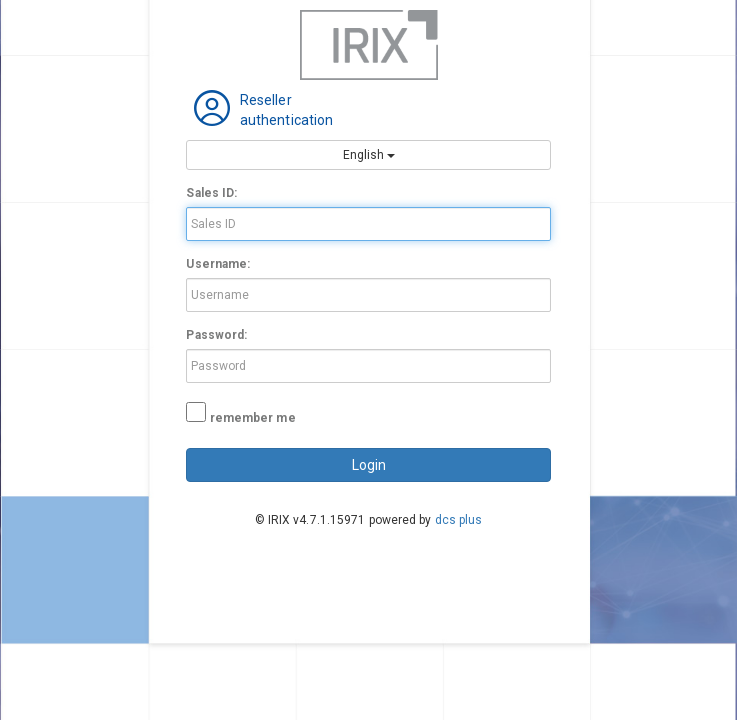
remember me (253, 418)
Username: (218, 264)
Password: (216, 335)
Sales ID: (211, 193)
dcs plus (459, 520)
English (369, 155)
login (369, 465)
